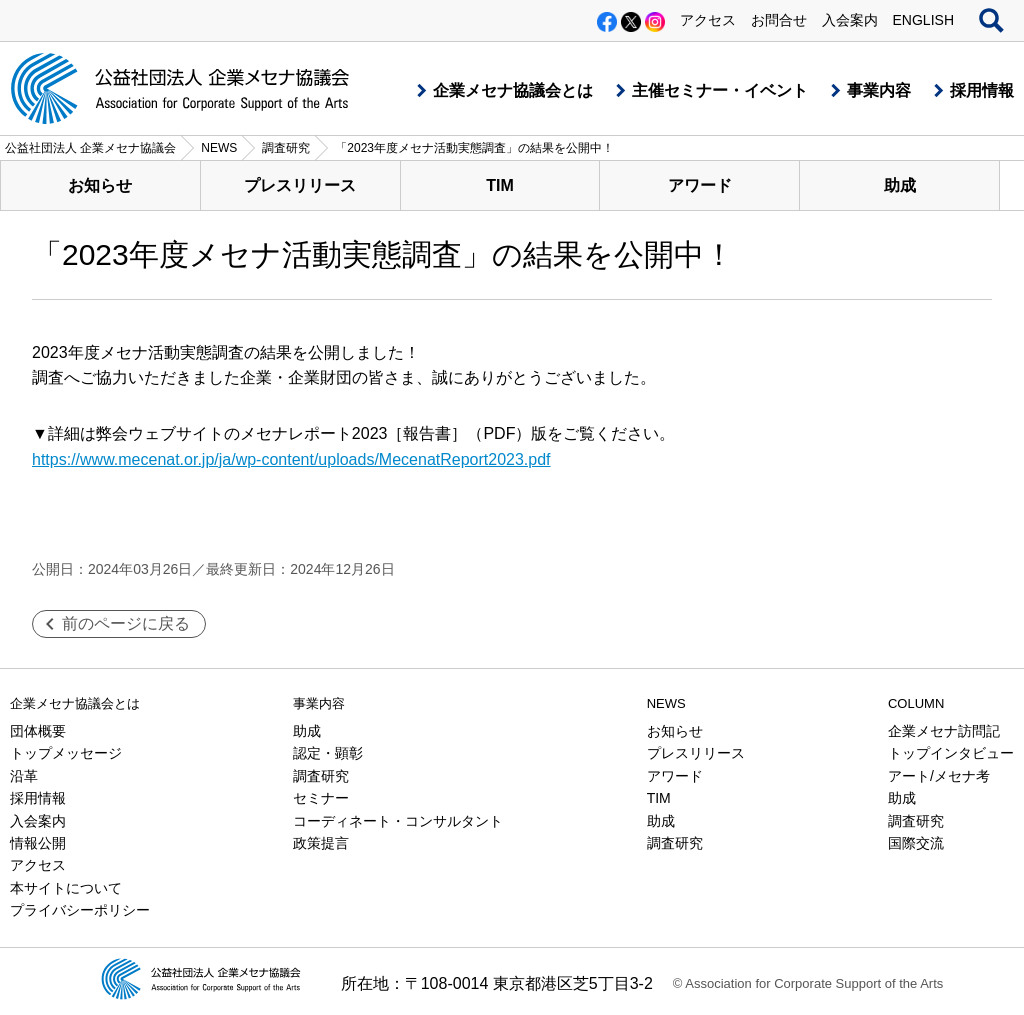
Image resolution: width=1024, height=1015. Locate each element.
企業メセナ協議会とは (513, 90)
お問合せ (779, 20)
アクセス (708, 20)
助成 (900, 185)
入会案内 (850, 20)
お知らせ (100, 185)
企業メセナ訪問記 (944, 731)
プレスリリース (300, 185)
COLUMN (916, 703)
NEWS (666, 703)
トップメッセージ (66, 753)
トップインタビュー (951, 753)
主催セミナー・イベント (720, 90)
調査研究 (321, 776)
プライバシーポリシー (80, 910)
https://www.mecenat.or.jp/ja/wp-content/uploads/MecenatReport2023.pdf (291, 459)
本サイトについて (66, 888)
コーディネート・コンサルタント (398, 821)
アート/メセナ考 (939, 776)
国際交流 (916, 843)
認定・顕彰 (328, 753)
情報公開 (38, 843)
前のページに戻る (126, 623)
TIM (500, 185)
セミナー (321, 798)
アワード (700, 185)
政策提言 (321, 843)
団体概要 (38, 731)
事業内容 (879, 90)
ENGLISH (923, 20)
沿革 (24, 776)
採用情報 (982, 90)
